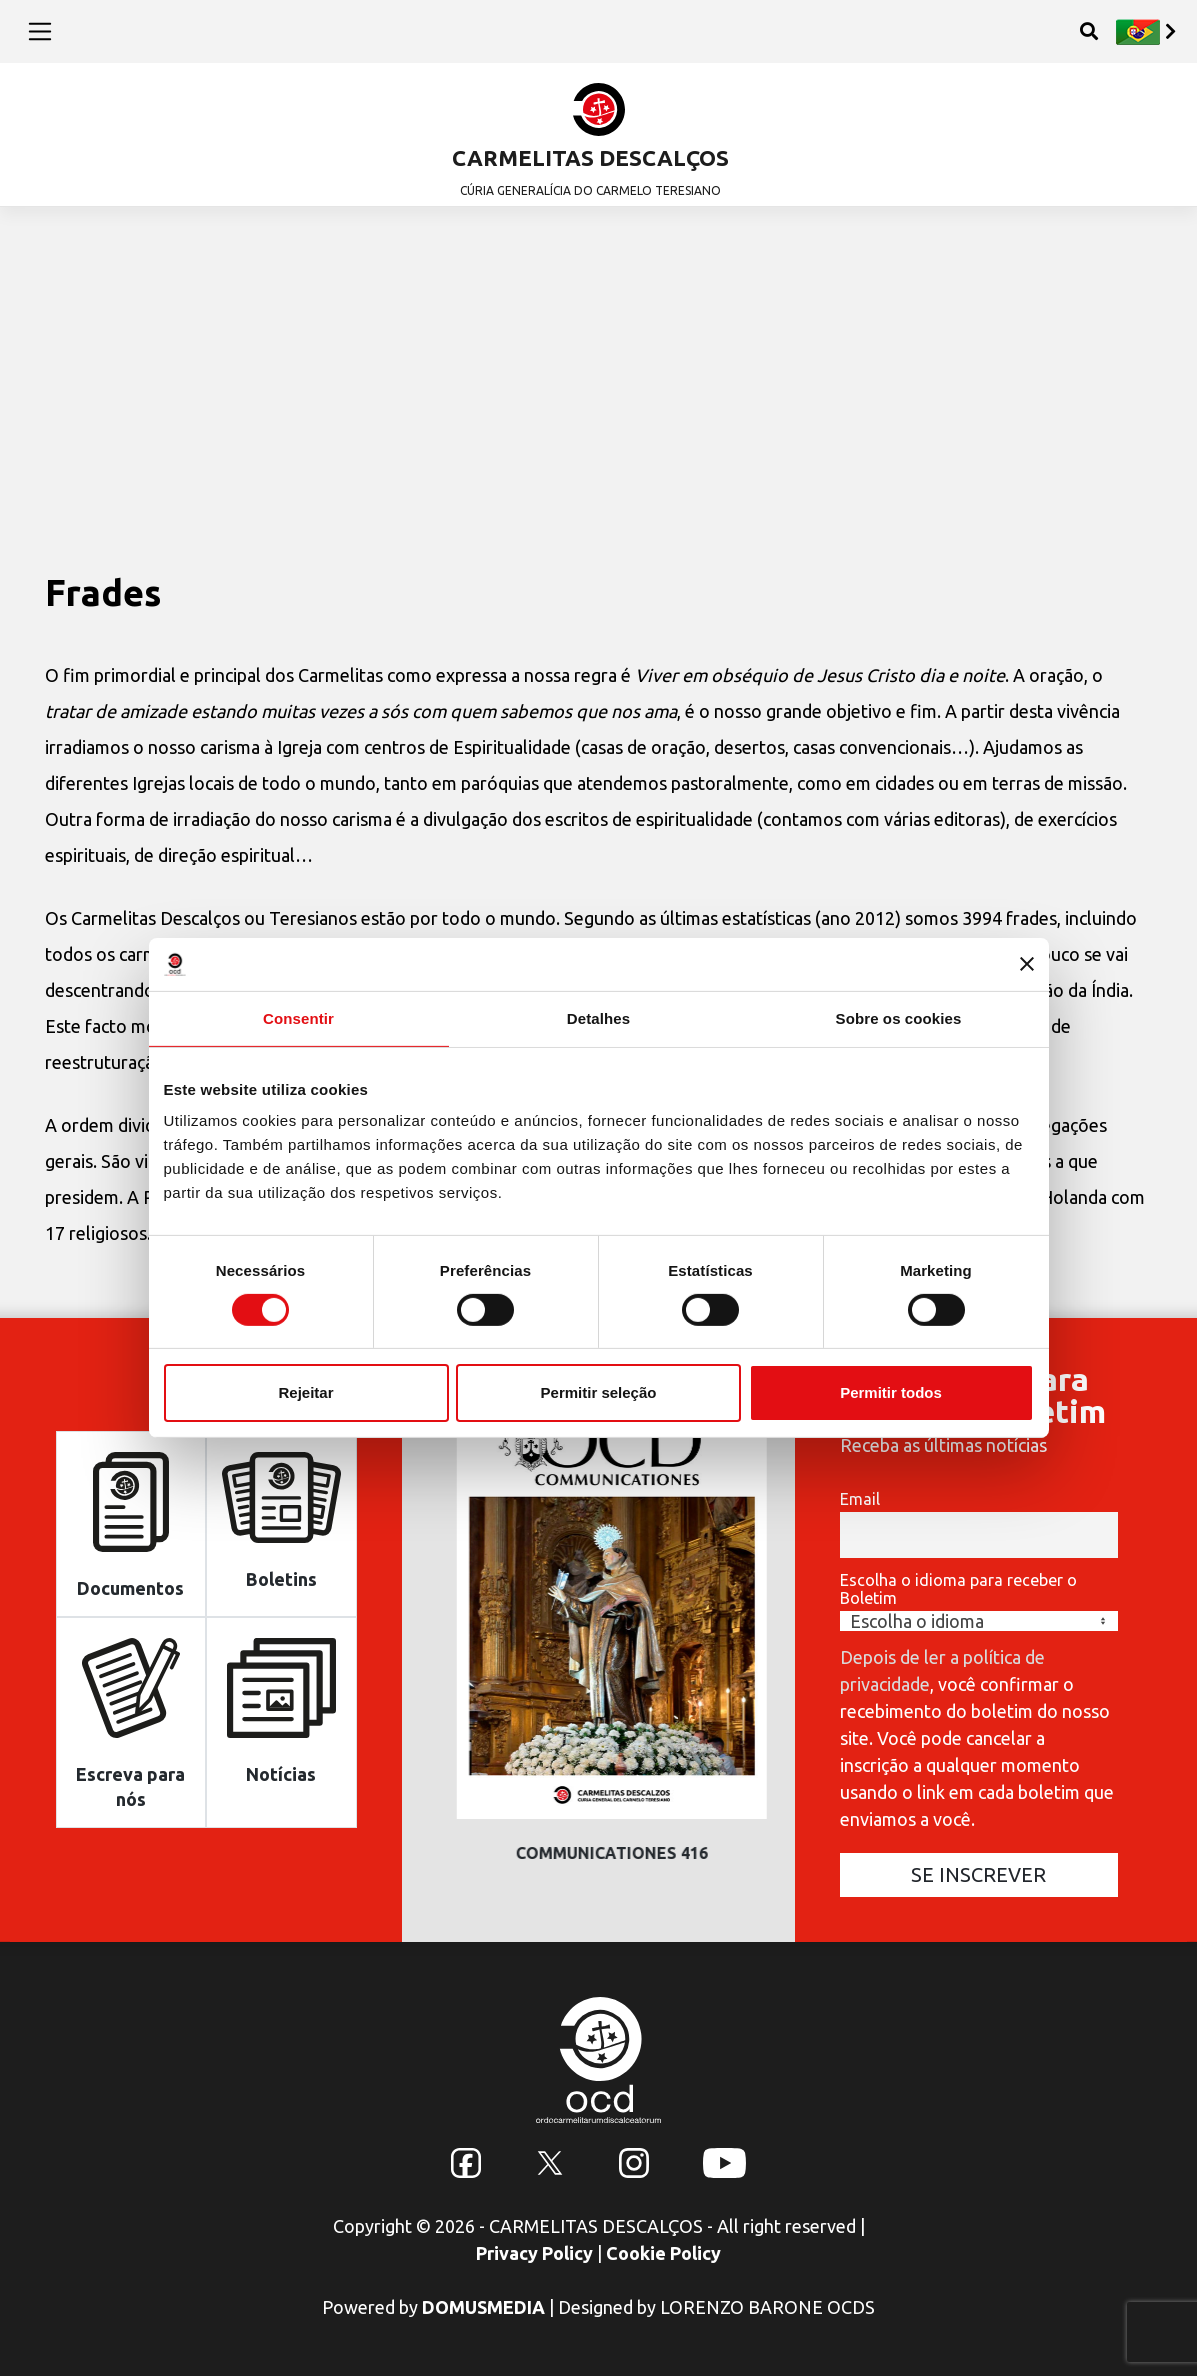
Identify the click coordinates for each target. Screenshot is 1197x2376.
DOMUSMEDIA (483, 2307)
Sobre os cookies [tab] (899, 1017)
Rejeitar (305, 1392)
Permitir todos (891, 1392)
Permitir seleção (599, 1392)
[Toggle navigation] (40, 31)
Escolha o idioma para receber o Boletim (958, 1589)
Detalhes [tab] (598, 1017)
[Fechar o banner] (1027, 964)
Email (860, 1499)
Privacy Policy (534, 2253)
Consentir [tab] (298, 1017)
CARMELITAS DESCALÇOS (590, 157)
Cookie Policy (663, 2253)
